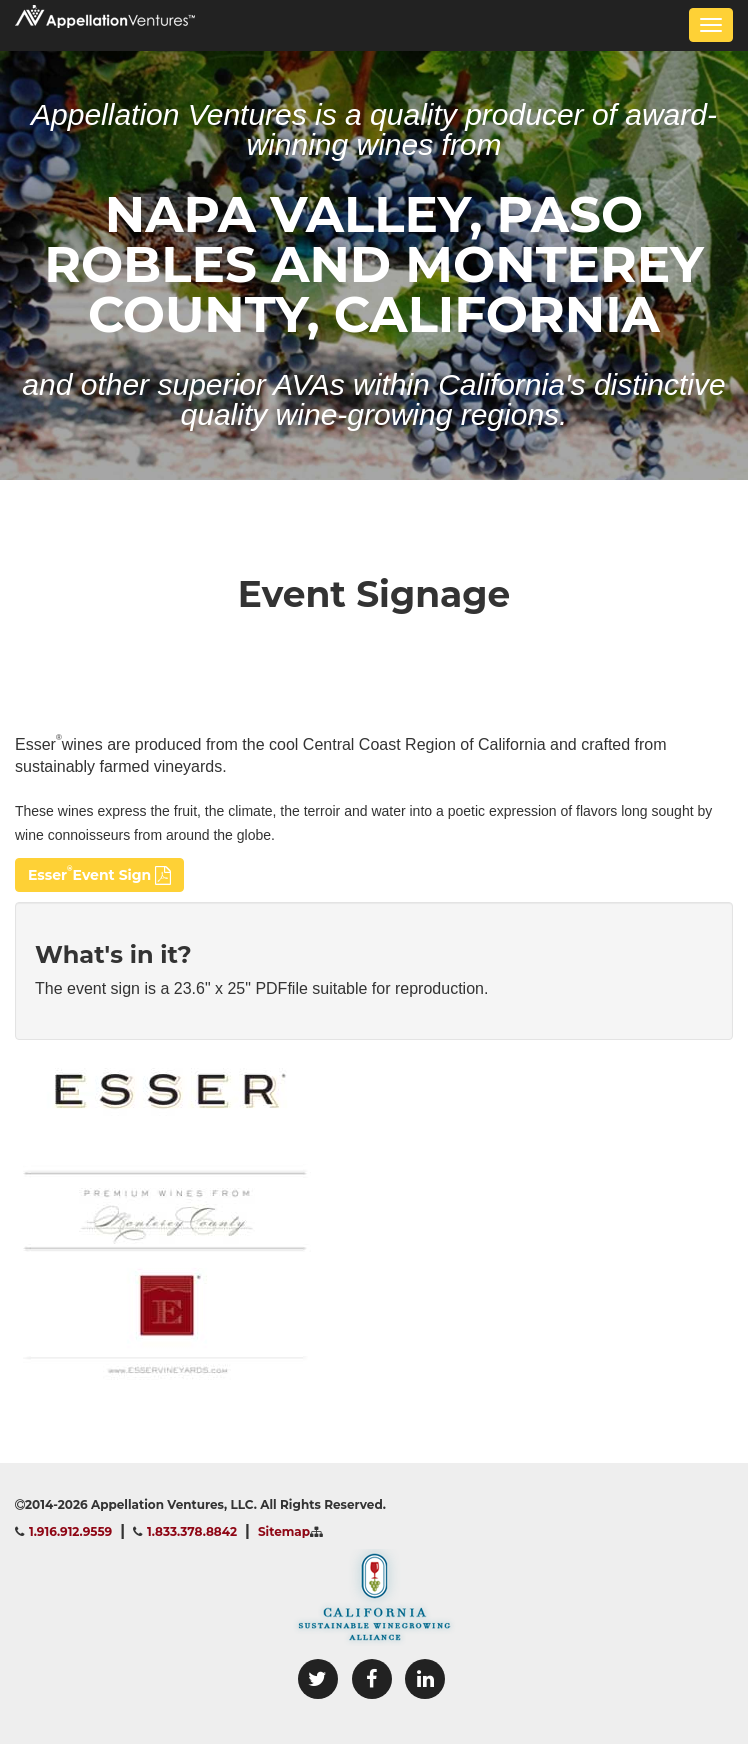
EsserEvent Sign (99, 873)
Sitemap (284, 1531)
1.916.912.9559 (70, 1531)
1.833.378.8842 (192, 1531)
